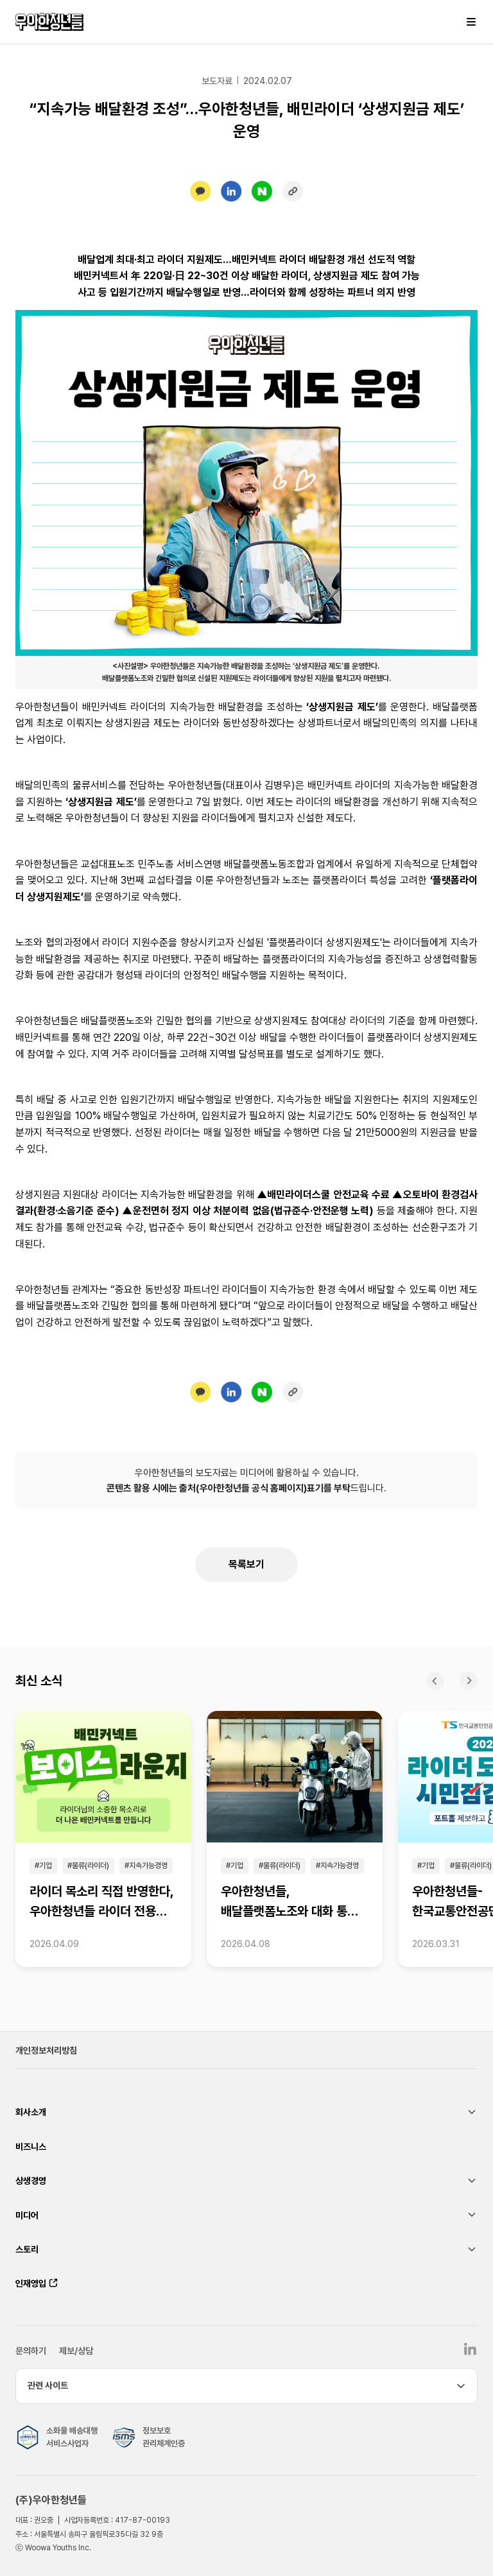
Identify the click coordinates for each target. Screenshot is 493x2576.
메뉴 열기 (471, 22)
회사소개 (30, 2112)
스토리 (27, 2249)
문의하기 (30, 2351)
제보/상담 (76, 2351)
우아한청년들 (49, 22)
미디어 (27, 2215)
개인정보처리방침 (46, 2050)
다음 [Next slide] (469, 1681)
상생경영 (30, 2181)
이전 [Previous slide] (435, 1681)
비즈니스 (30, 2147)
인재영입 (30, 2283)
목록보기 (246, 1564)
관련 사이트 (48, 2385)
